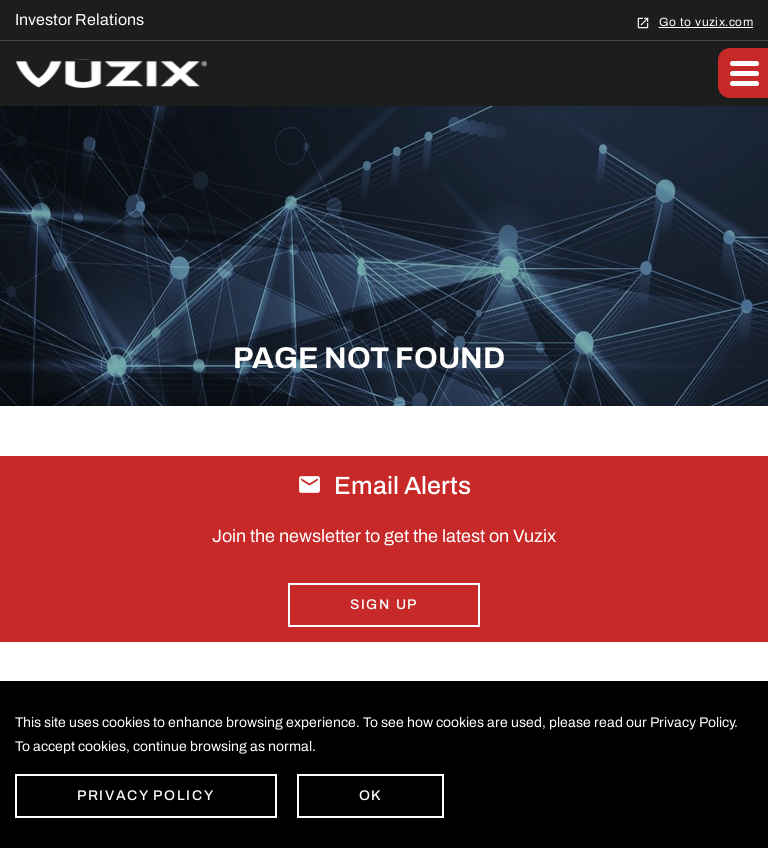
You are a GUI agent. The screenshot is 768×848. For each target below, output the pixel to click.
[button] (743, 73)
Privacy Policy (146, 795)
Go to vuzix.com (706, 21)
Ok (370, 795)
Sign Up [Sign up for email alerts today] (384, 604)
